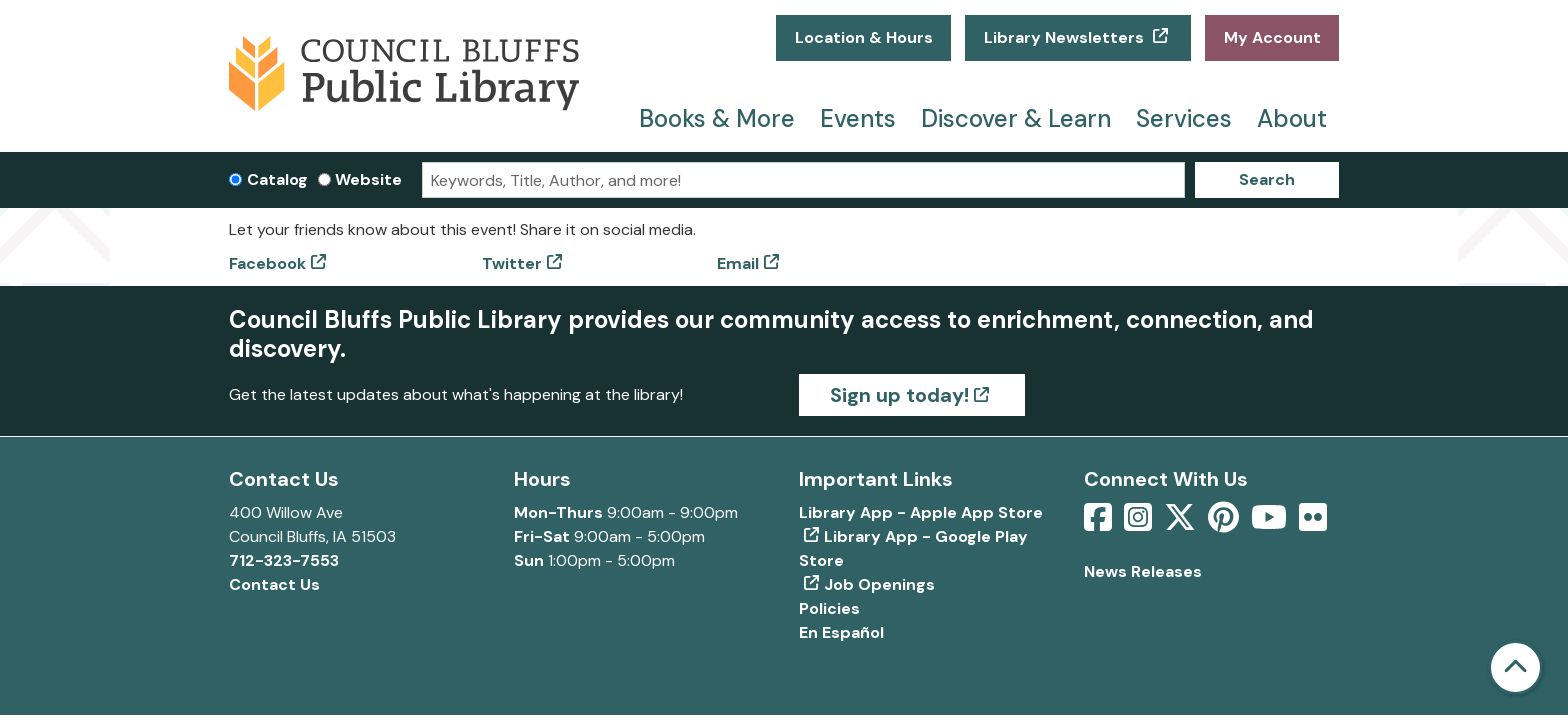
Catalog (277, 179)
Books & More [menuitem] (717, 118)
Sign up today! (899, 395)
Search (1267, 179)
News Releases (1143, 571)
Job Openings (879, 584)
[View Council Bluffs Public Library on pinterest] (1225, 523)
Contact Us (274, 584)
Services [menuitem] (1184, 118)
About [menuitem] (1292, 118)
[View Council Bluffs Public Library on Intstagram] (1140, 523)
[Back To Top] (1515, 667)
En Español (841, 632)
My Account (1272, 37)
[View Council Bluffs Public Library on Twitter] (1182, 523)
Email (738, 263)
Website (368, 179)
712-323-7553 (284, 560)
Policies (829, 608)
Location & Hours (864, 37)
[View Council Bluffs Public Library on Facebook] (1100, 523)
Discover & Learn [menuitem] (1016, 118)
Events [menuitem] (858, 118)
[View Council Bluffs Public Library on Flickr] (1313, 523)
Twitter (512, 263)
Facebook (267, 263)
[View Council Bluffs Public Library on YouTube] (1271, 523)
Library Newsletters (1066, 37)
